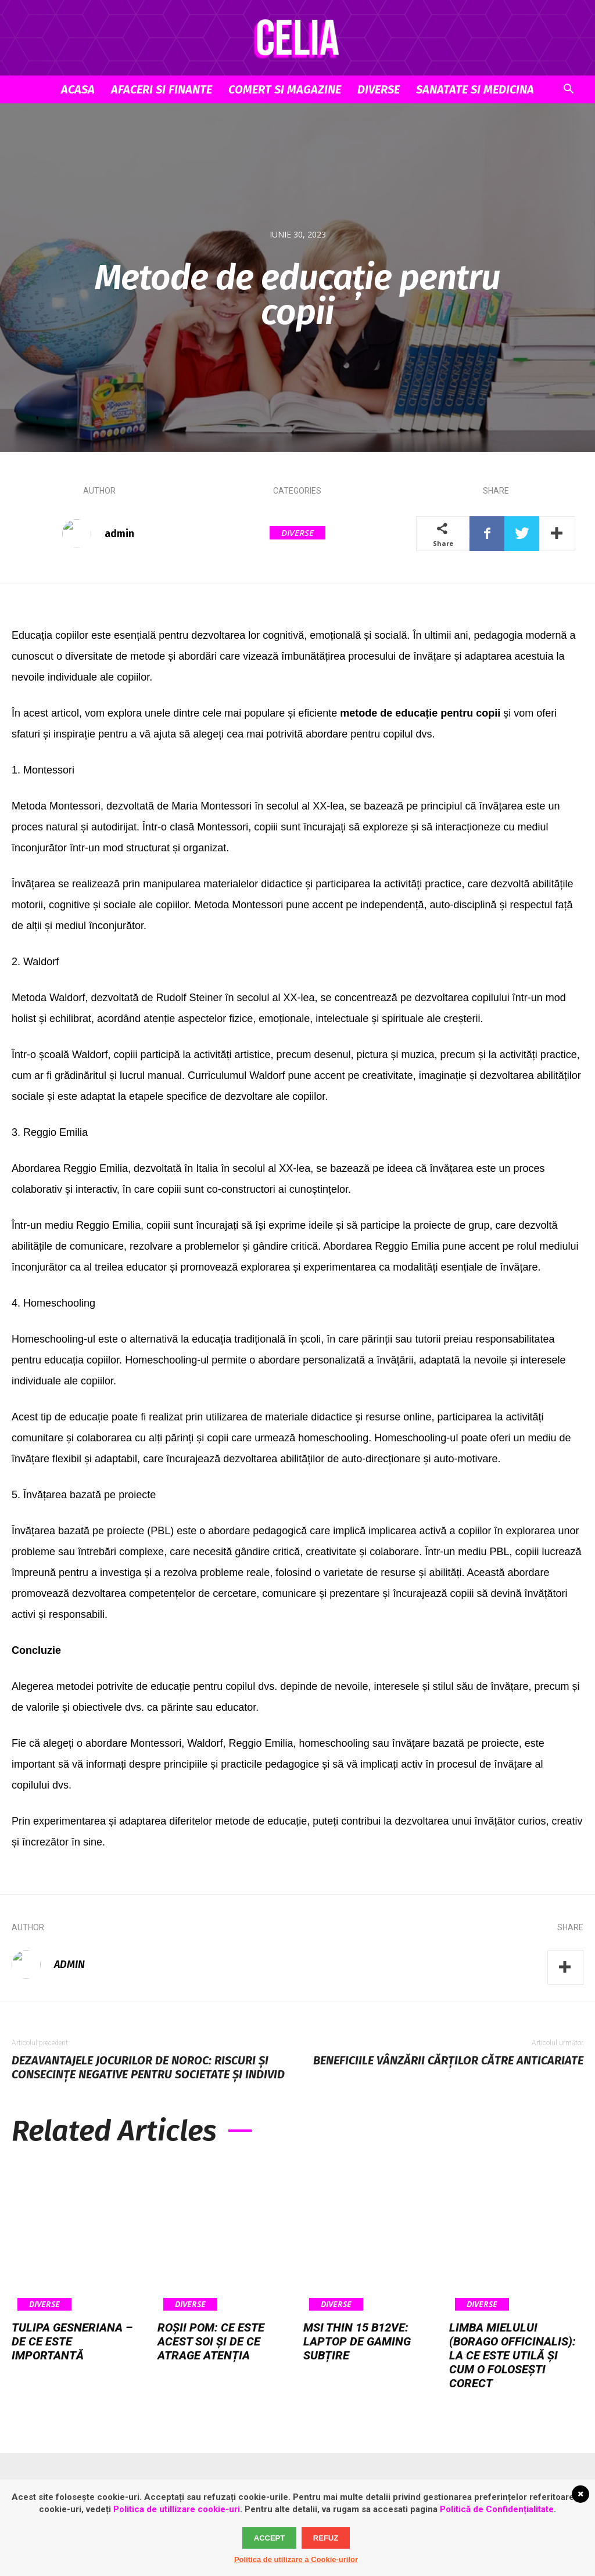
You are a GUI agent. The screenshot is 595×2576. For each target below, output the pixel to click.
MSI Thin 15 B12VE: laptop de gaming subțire (357, 2341)
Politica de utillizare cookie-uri (176, 2509)
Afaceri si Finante (161, 89)
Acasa (78, 89)
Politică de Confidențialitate (497, 2509)
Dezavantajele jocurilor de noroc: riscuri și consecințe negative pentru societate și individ (148, 2067)
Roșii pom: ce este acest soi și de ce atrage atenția (210, 2341)
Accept (269, 2538)
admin (119, 533)
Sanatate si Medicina (475, 89)
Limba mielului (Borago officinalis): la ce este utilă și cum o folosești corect (512, 2355)
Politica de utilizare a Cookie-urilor (296, 2559)
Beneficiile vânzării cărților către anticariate (448, 2060)
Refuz (325, 2538)
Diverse (378, 89)
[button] (568, 90)
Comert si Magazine (284, 89)
